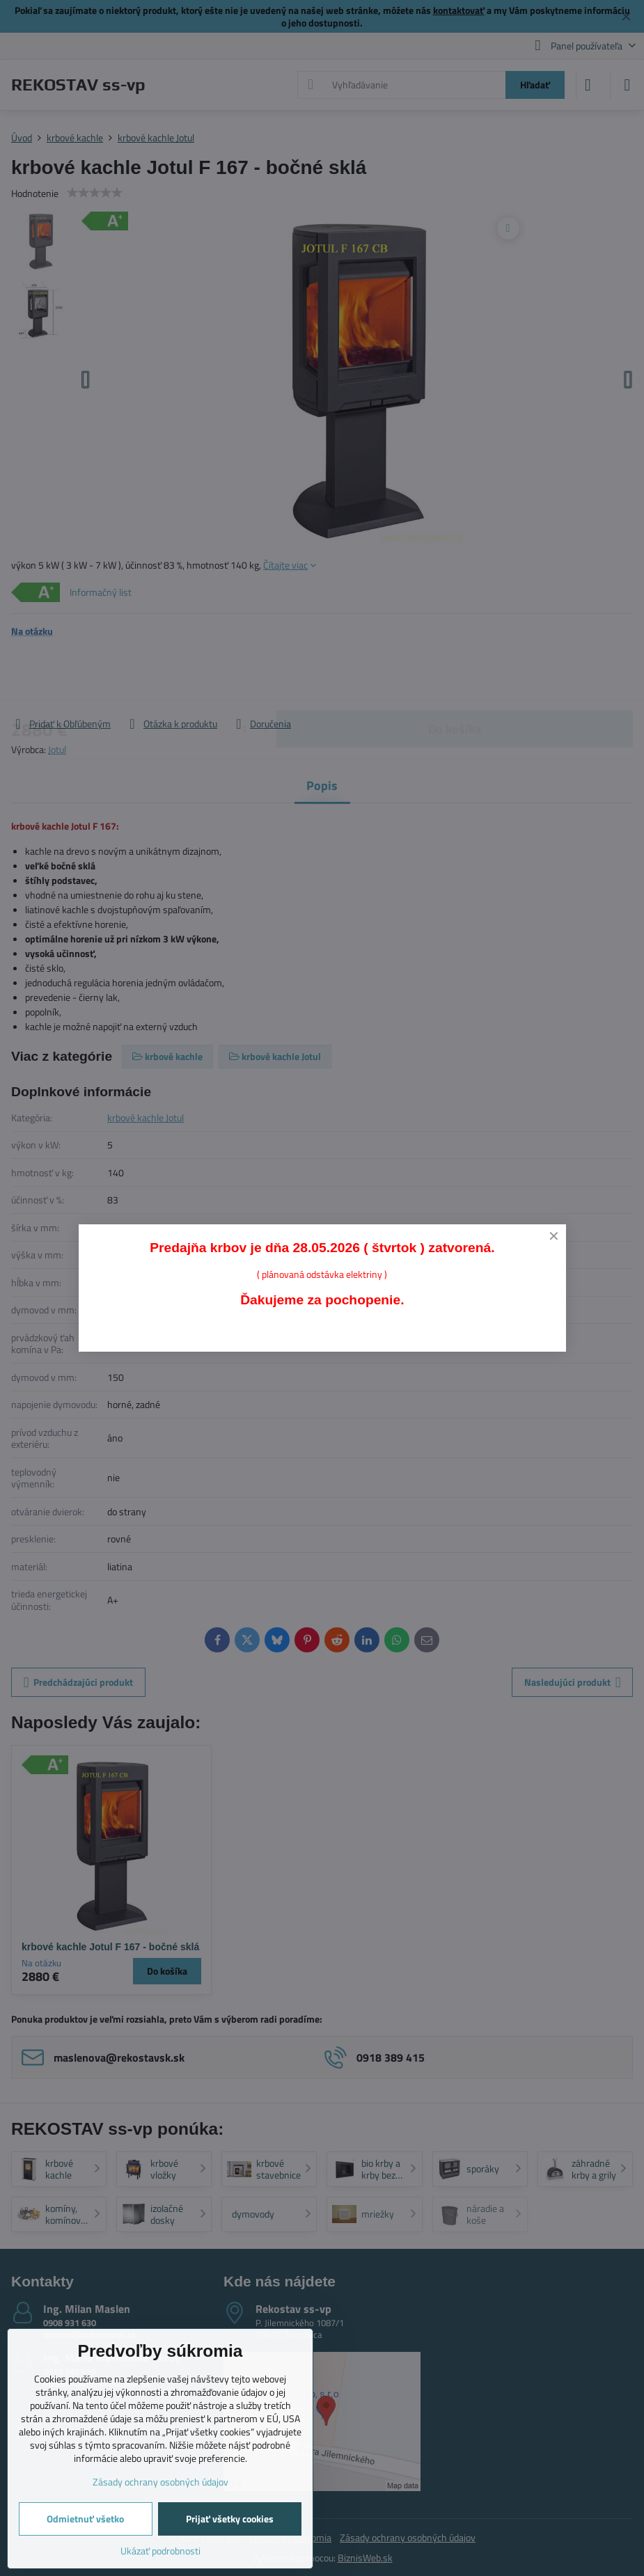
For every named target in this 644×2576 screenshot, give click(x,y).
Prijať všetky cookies (230, 2518)
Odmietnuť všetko (85, 2518)
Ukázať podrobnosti (160, 2550)
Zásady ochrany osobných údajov (160, 2481)
